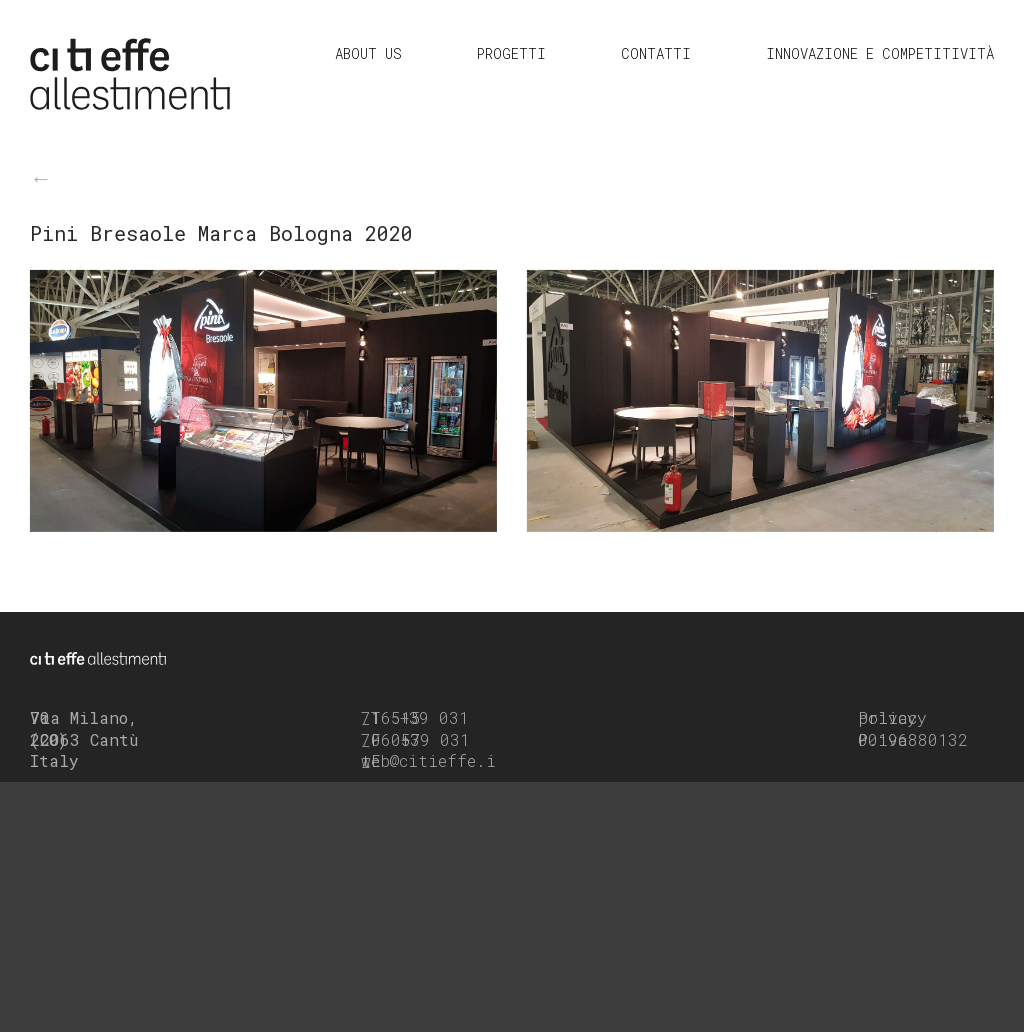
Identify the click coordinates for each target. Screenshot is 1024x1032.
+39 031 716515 (415, 717)
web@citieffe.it (428, 760)
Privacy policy (892, 717)
